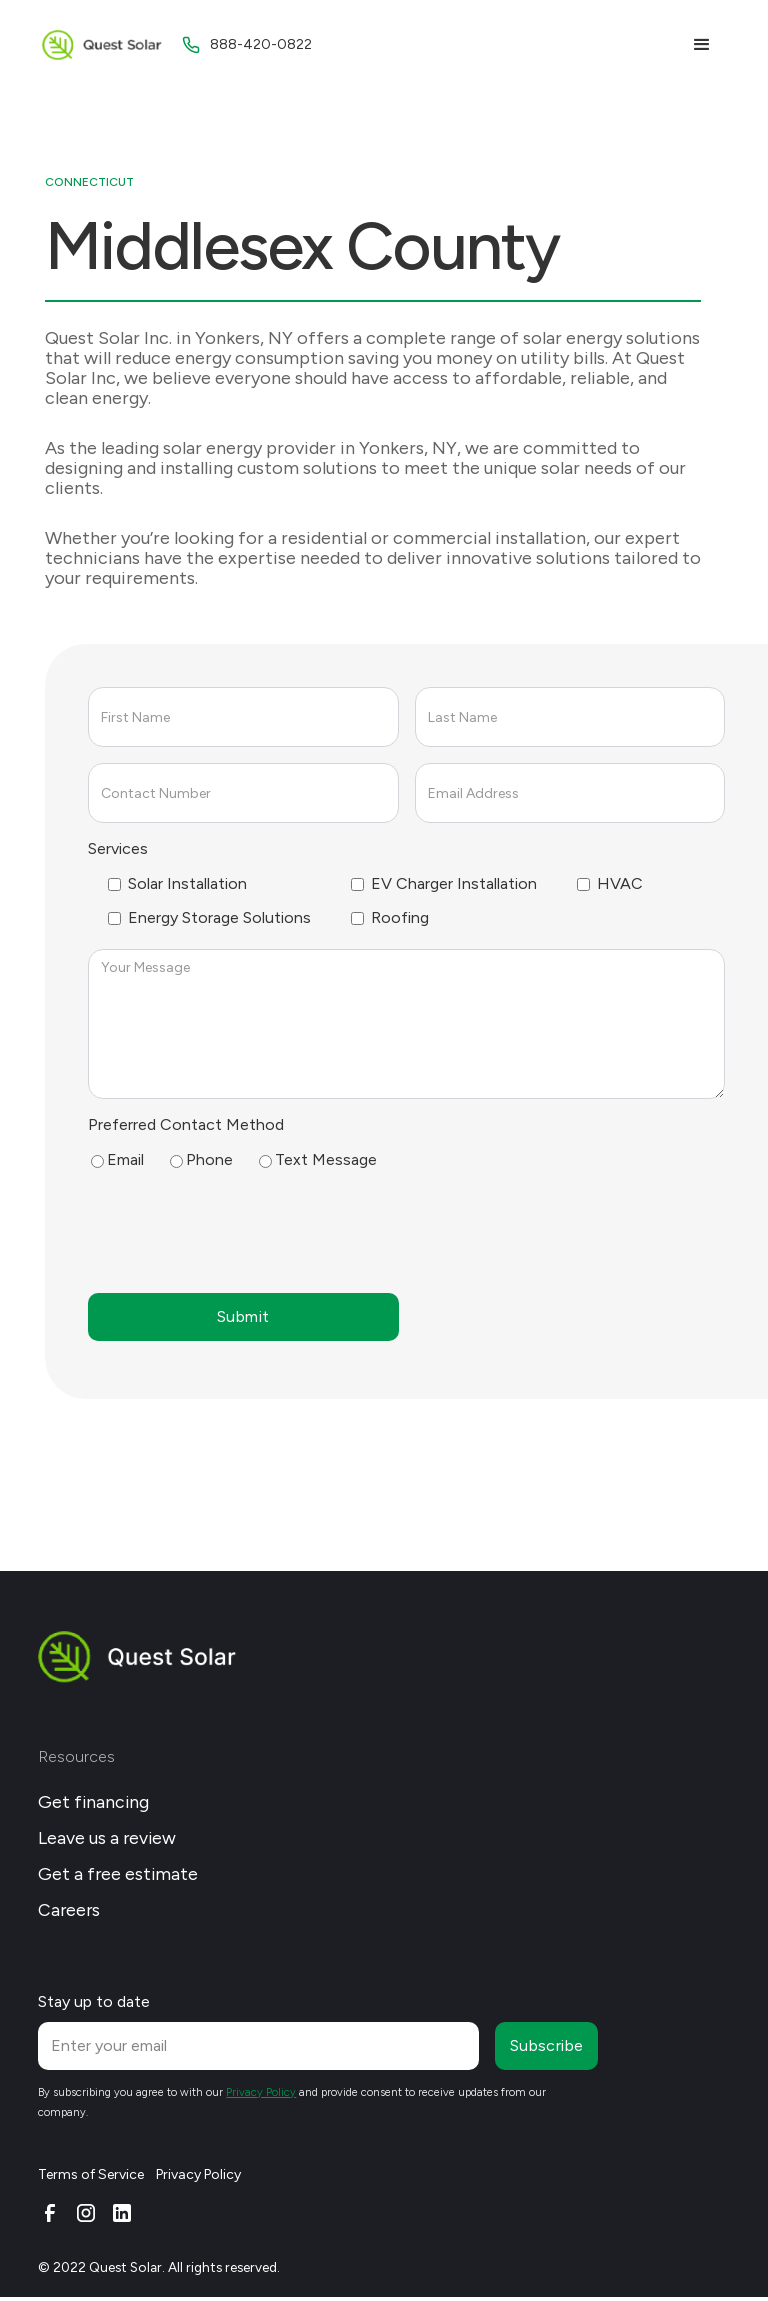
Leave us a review (107, 1837)
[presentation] (240, 1230)
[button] (702, 45)
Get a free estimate (118, 1873)
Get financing (93, 1801)
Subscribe (547, 2045)
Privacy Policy (198, 2174)
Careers (69, 1909)
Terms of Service (91, 2174)
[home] (102, 45)
